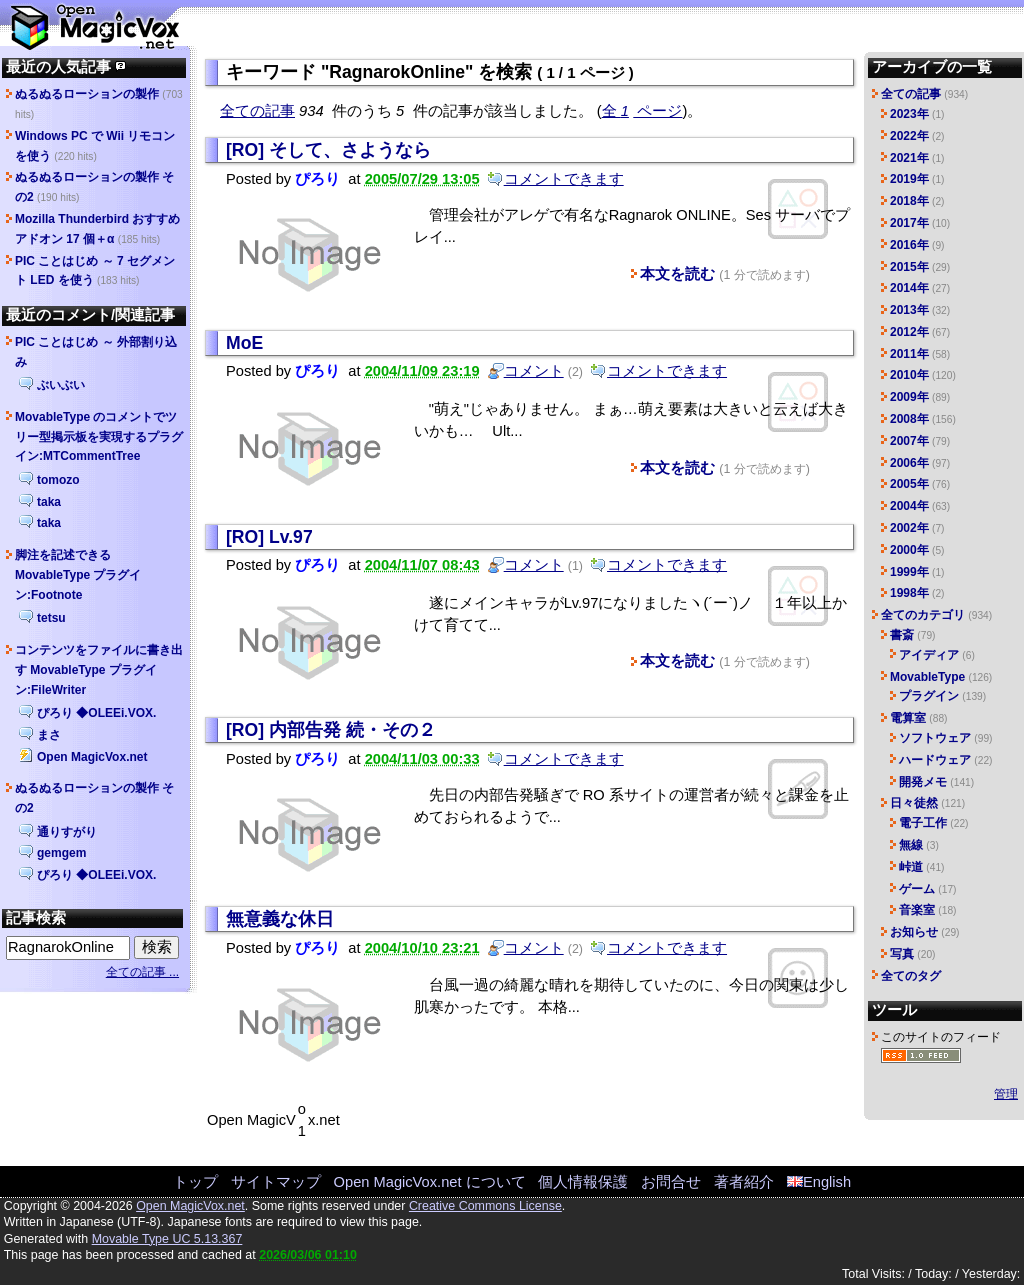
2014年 (909, 288)
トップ (195, 1182)
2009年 (909, 397)
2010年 (909, 375)
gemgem (61, 853)
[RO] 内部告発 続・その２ (331, 730)
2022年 (909, 136)
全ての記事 (257, 111)
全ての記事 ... (142, 972)
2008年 (909, 419)
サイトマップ (276, 1182)
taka (49, 502)
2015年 (909, 267)
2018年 (909, 201)
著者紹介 (744, 1182)
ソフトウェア (935, 738)
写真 (902, 954)
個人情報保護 (583, 1182)
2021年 (909, 158)
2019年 (909, 179)
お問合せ (671, 1182)
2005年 (909, 484)
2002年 (909, 528)
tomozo (58, 480)
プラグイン (929, 696)
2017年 (909, 223)
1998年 (909, 593)
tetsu (51, 618)
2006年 (909, 463)
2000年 (909, 550)
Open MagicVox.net (92, 757)
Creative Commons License (485, 1206)
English (819, 1182)
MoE (244, 343)
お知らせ (914, 932)
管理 (1006, 1094)
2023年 (909, 114)
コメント (534, 371)
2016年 (909, 245)
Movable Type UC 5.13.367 (167, 1239)
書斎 (902, 635)
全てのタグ (911, 976)
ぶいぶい (61, 385)
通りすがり (67, 832)
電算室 (908, 718)
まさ (49, 735)
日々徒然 (914, 803)
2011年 (909, 354)
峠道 (911, 867)
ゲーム (917, 889)
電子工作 (923, 823)
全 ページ (642, 111)
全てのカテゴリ (923, 615)
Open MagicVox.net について (430, 1182)
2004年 (909, 506)
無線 (911, 845)
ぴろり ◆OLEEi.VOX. (96, 713)
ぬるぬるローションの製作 (87, 94)
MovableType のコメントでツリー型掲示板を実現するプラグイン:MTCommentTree (99, 437)
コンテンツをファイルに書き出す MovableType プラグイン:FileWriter (99, 670)
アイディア (929, 655)
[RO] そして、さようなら (328, 150)
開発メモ (923, 782)
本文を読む (677, 274)
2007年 (909, 441)
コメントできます (564, 179)
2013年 (909, 310)
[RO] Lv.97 (269, 537)
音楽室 (917, 910)
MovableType (927, 677)
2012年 (909, 332)
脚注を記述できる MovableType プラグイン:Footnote (78, 575)
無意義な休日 (280, 919)
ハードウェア (935, 760)
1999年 (909, 572)
